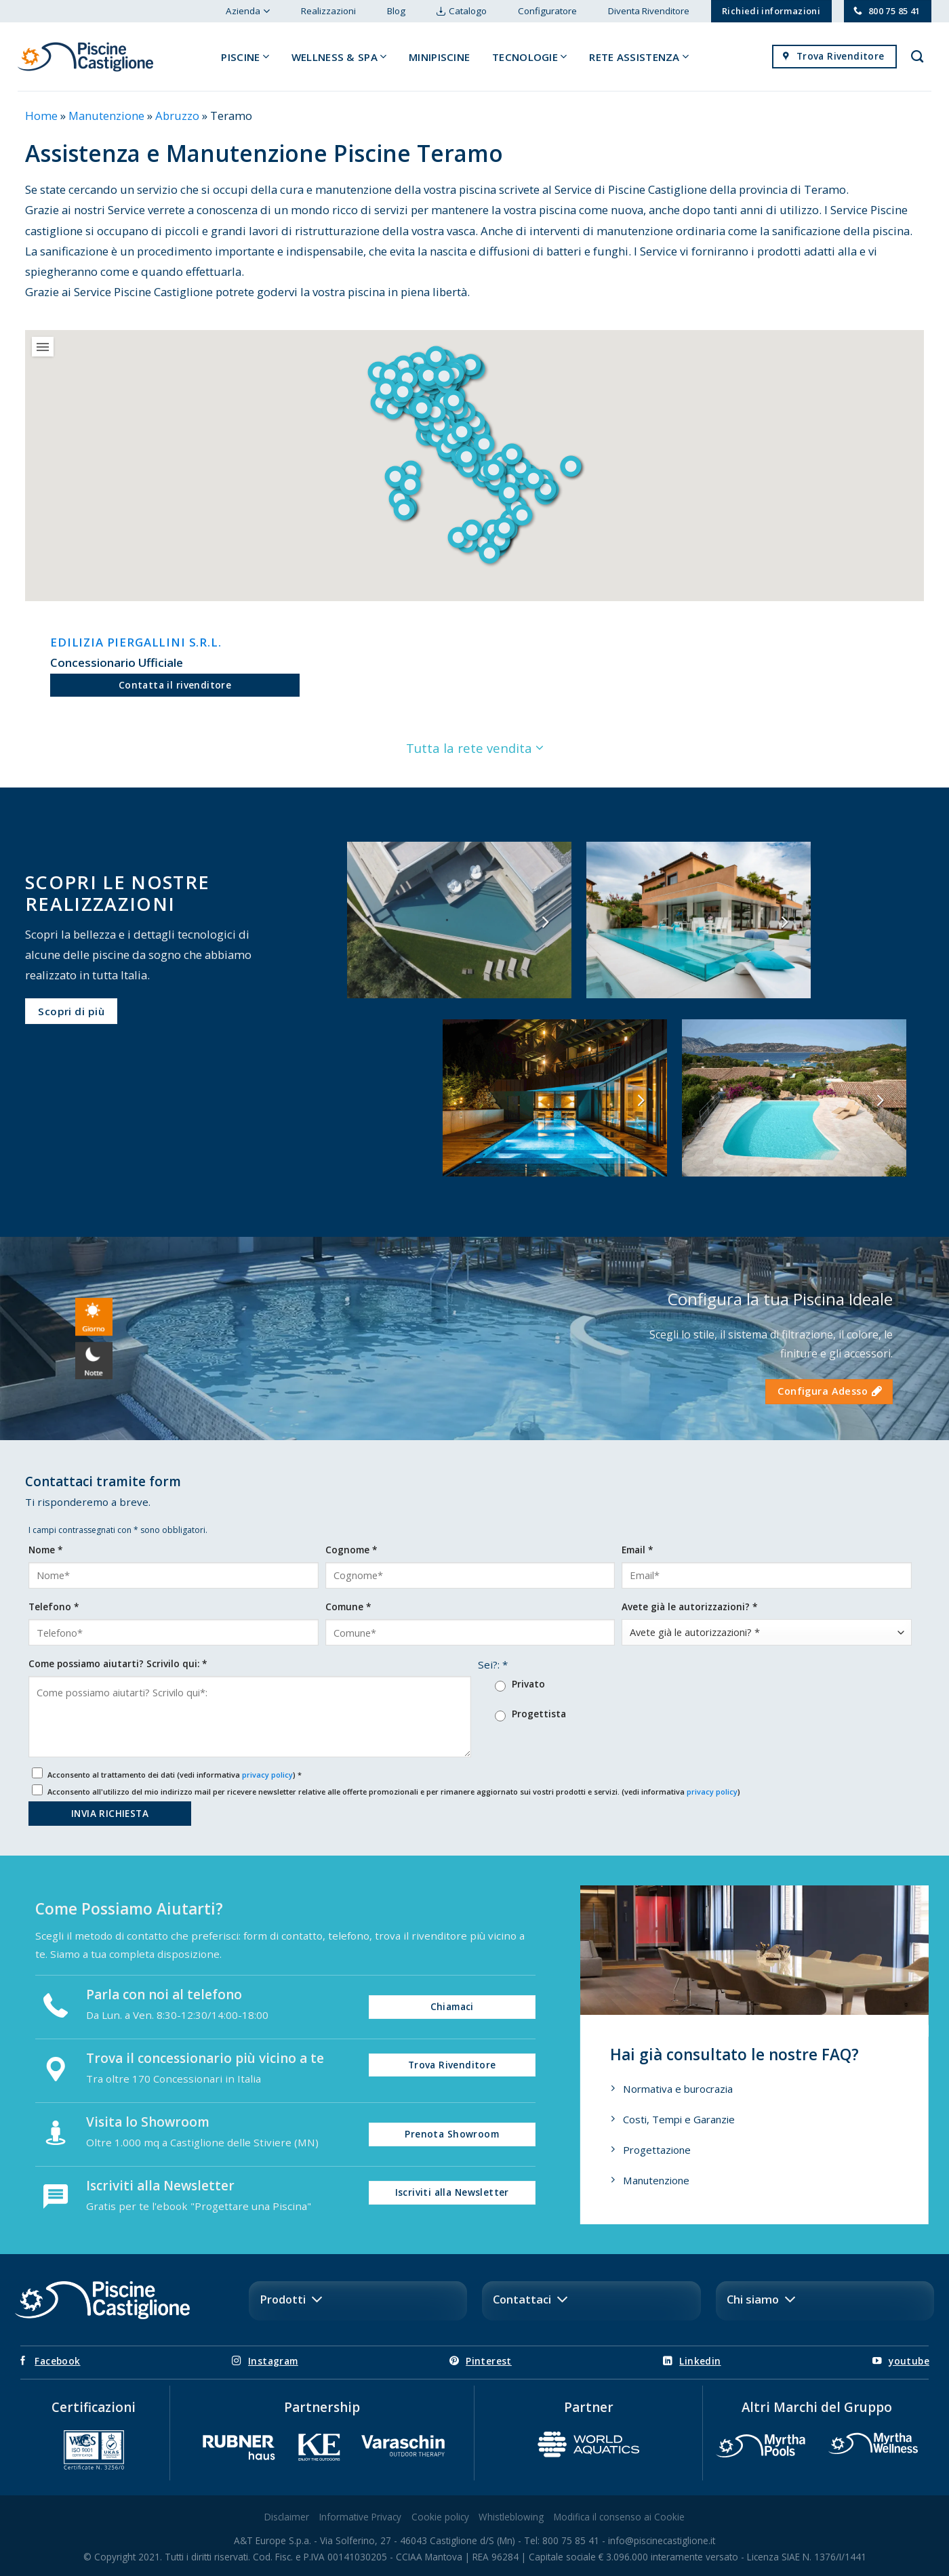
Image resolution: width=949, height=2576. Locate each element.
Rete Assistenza (639, 57)
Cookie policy (440, 2516)
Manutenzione (106, 115)
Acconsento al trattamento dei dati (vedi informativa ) (174, 1775)
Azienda (247, 11)
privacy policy (267, 1775)
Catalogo (468, 11)
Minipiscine (439, 57)
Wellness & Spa (339, 57)
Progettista (539, 1713)
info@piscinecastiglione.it (661, 2540)
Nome (45, 1549)
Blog (396, 11)
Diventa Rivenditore (648, 11)
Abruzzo (177, 115)
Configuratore (547, 11)
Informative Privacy (360, 2516)
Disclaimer (286, 2516)
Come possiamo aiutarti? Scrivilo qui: (117, 1663)
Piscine (245, 57)
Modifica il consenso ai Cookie (619, 2516)
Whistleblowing (511, 2516)
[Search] (917, 57)
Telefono (53, 1606)
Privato (528, 1683)
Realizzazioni (328, 11)
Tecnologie (529, 57)
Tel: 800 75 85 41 (561, 2540)
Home (41, 115)
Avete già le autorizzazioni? (689, 1606)
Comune (348, 1606)
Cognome (351, 1549)
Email (637, 1549)
